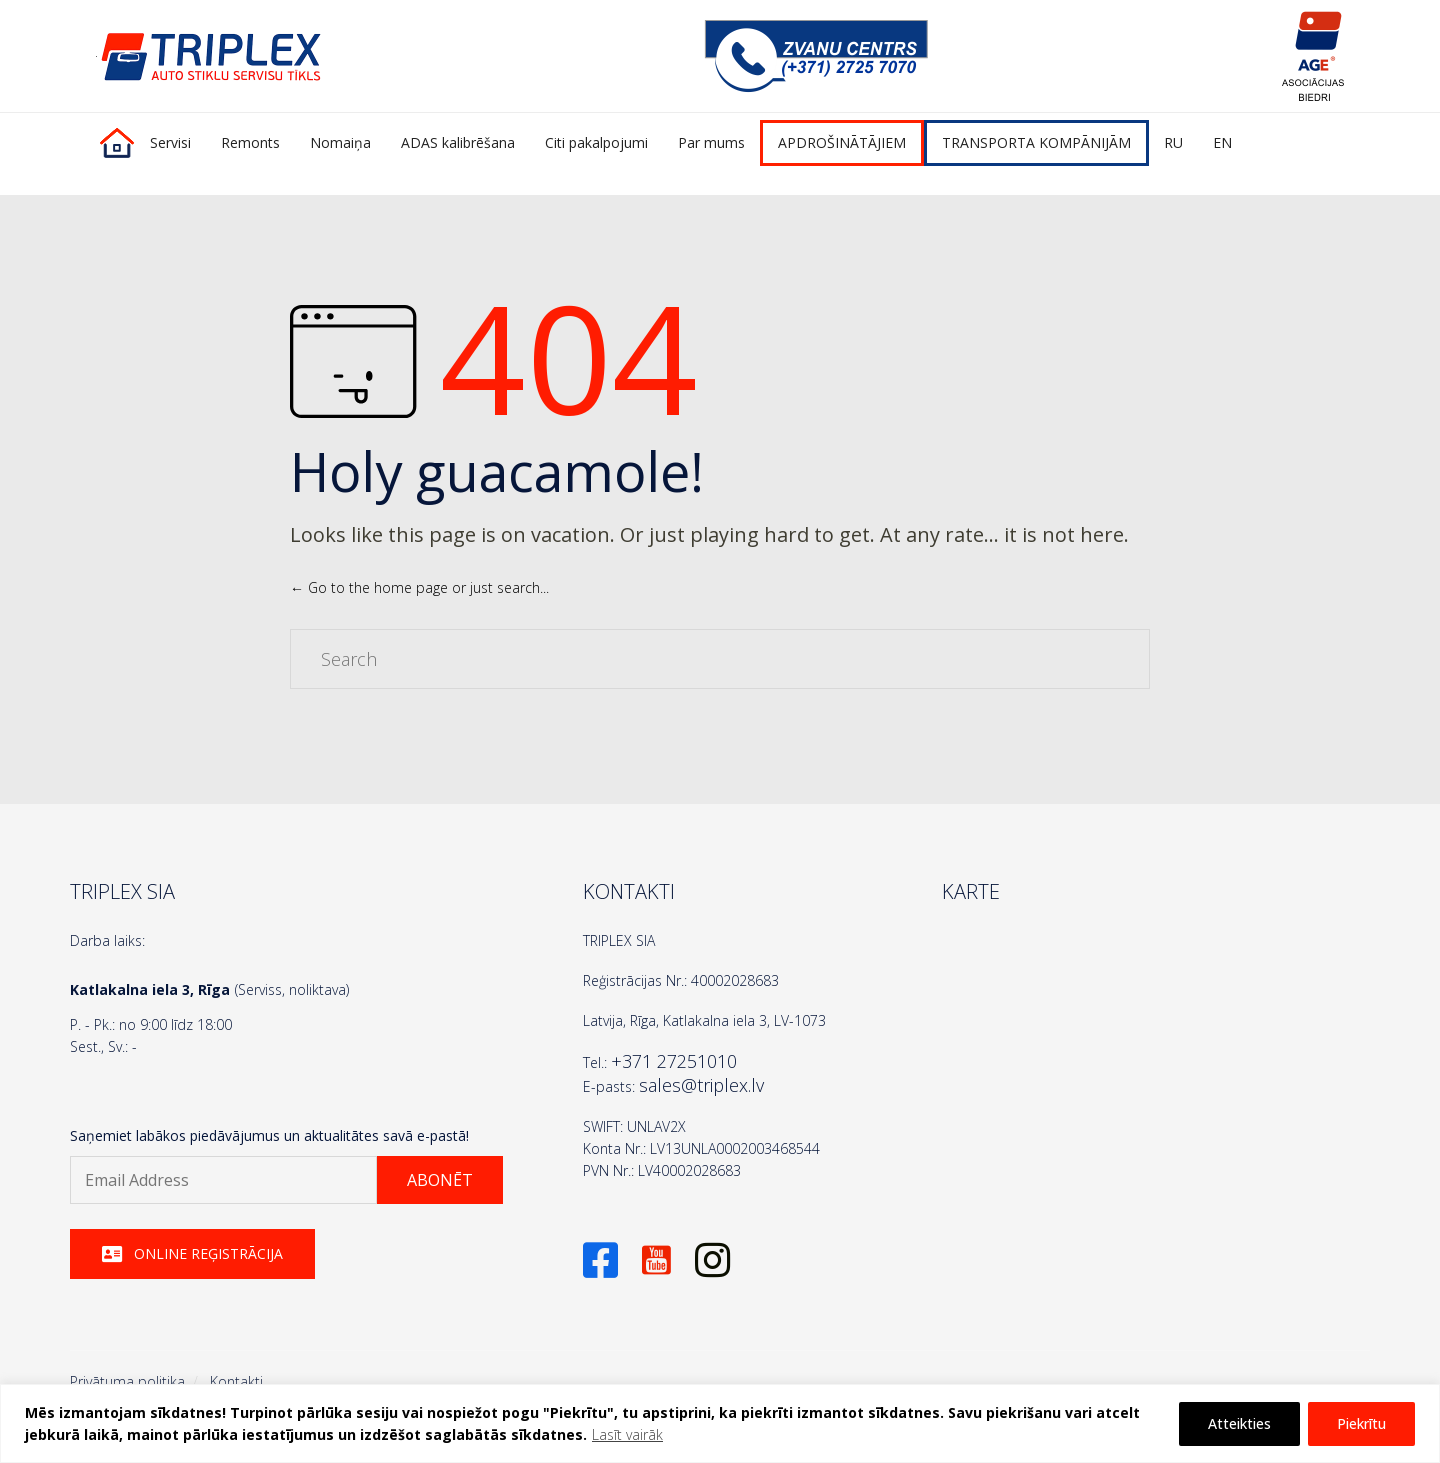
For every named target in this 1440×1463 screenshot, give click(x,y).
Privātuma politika (127, 1381)
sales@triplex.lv (701, 1085)
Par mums (711, 142)
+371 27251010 (674, 1061)
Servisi (170, 142)
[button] (440, 1180)
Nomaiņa (340, 142)
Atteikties (1239, 1423)
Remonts (250, 142)
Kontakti (236, 1381)
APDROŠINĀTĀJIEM (842, 142)
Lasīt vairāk (627, 1434)
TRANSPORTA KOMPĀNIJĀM (1036, 142)
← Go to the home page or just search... (419, 587)
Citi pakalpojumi (596, 142)
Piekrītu (1361, 1423)
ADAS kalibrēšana (458, 142)
